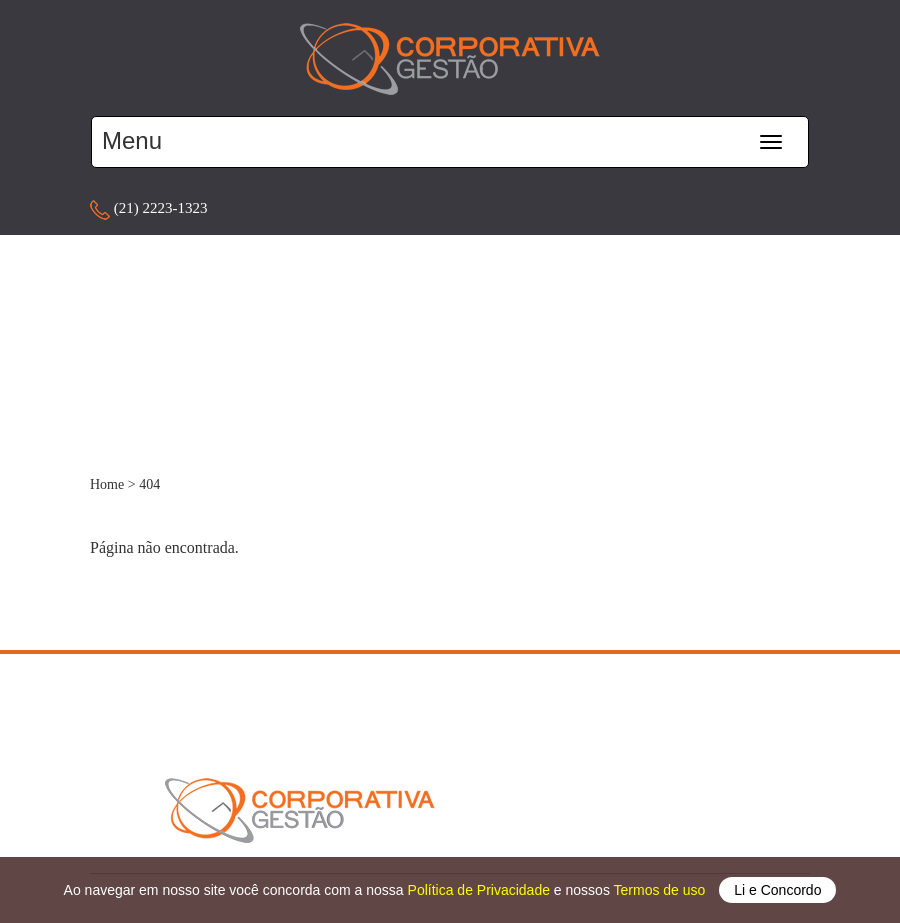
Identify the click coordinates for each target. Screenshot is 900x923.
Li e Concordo (777, 890)
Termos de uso (662, 890)
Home (107, 484)
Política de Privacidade (481, 890)
